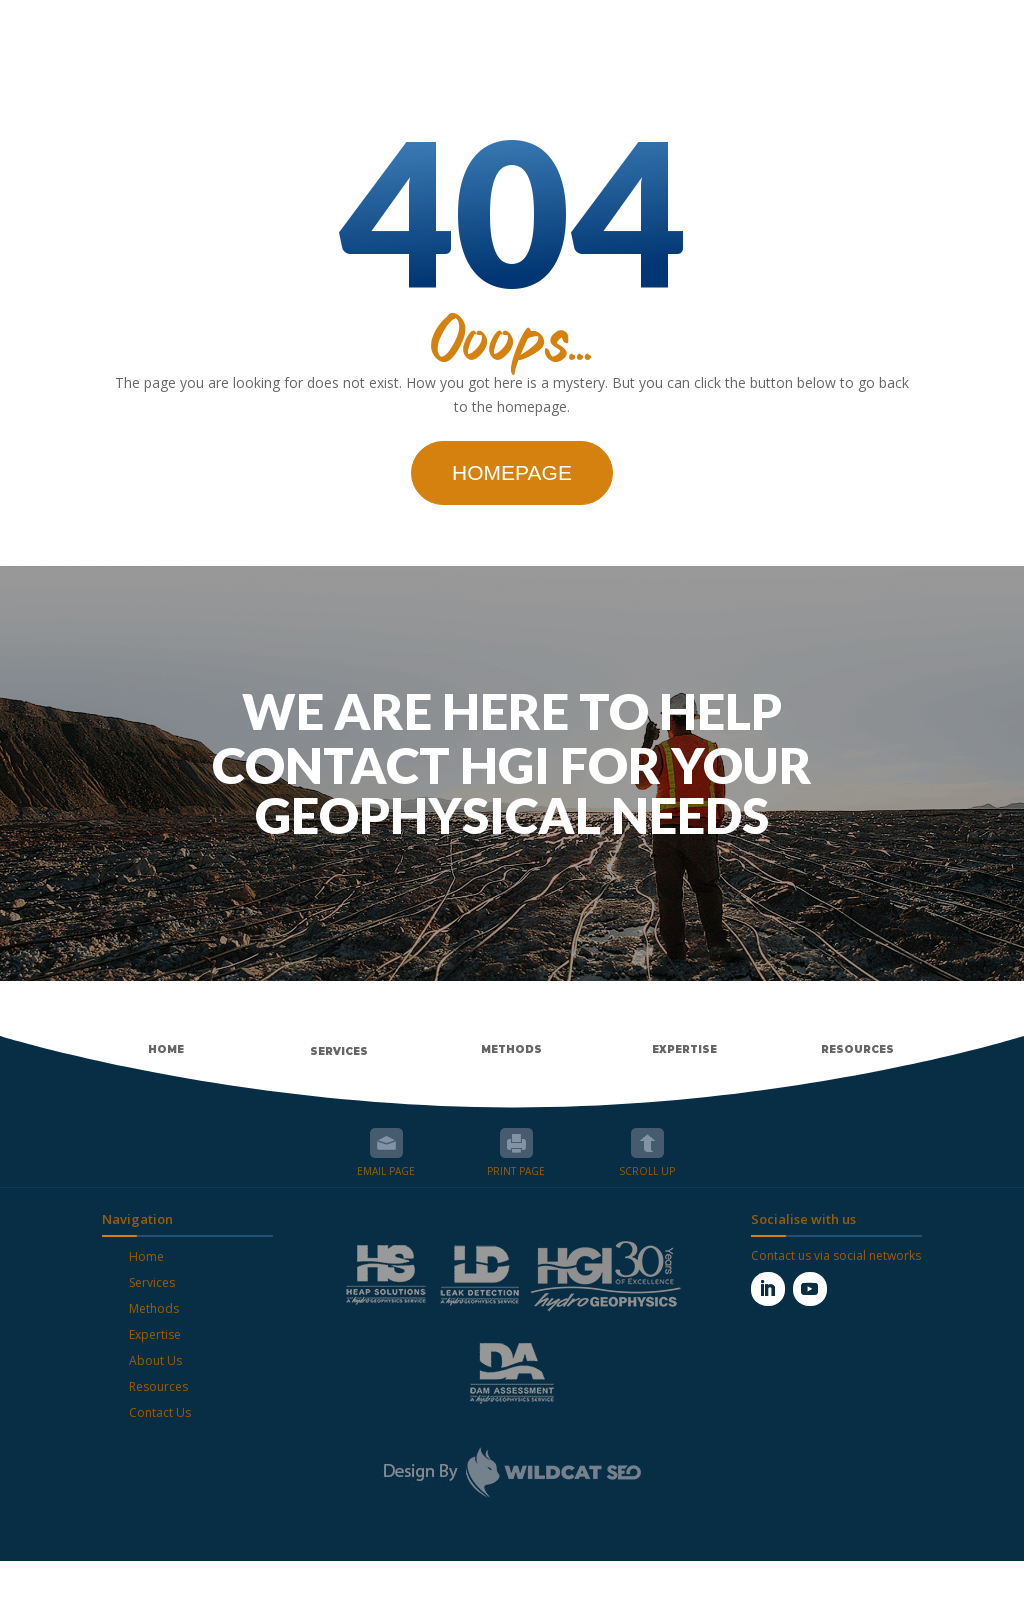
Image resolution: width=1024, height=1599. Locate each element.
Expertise (155, 1372)
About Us (155, 1398)
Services (152, 1320)
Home (146, 1294)
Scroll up (647, 1181)
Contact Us (160, 1450)
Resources (158, 1424)
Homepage (512, 510)
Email (386, 1181)
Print (516, 1181)
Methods (154, 1346)
